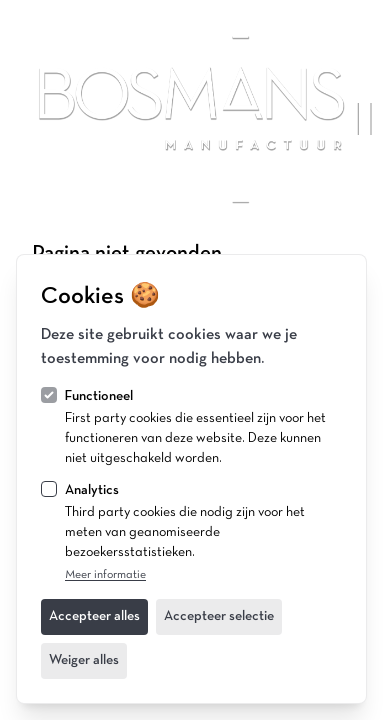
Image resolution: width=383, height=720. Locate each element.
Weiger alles (84, 660)
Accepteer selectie (219, 616)
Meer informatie (105, 575)
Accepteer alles (94, 616)
